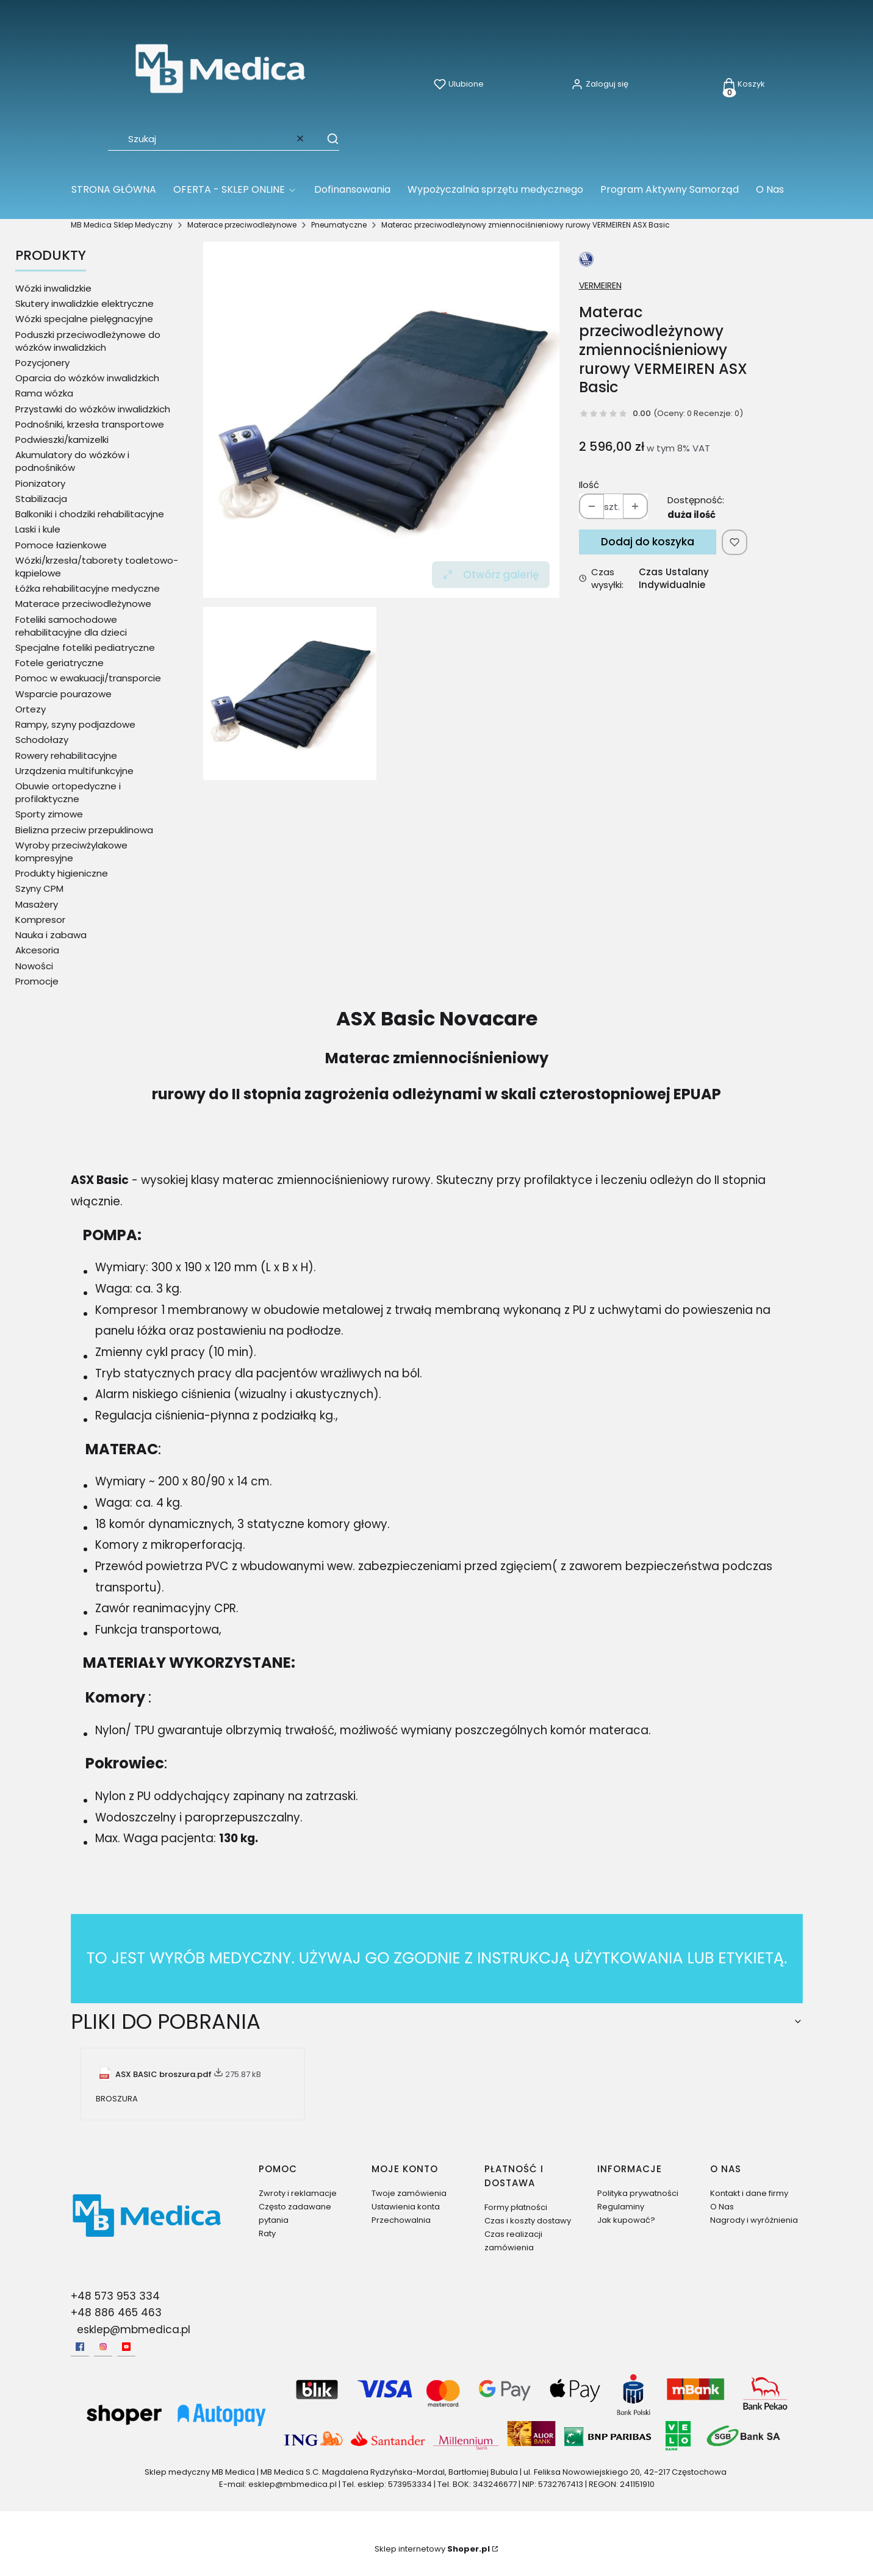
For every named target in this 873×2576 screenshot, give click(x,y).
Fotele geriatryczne (59, 662)
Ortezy (30, 709)
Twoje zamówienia (409, 2193)
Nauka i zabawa (51, 934)
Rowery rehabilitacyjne (66, 755)
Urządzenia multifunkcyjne (74, 770)
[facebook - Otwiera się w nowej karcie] (80, 2346)
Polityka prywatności (637, 2193)
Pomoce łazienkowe (61, 545)
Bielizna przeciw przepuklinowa (84, 829)
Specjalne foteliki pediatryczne (85, 647)
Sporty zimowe (49, 814)
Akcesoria (37, 950)
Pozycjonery (42, 362)
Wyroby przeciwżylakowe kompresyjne (71, 851)
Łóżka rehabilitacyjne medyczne (87, 588)
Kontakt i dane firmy (749, 2193)
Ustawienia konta (406, 2206)
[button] (327, 138)
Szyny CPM (39, 888)
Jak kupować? (626, 2220)
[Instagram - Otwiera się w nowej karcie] (103, 2346)
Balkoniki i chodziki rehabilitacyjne (89, 514)
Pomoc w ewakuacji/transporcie (88, 678)
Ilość (589, 484)
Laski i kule (37, 529)
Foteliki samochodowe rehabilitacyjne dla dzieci (71, 626)
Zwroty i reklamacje (298, 2193)
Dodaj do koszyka (647, 541)
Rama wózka (44, 393)
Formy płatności (515, 2207)
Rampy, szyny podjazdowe (75, 724)
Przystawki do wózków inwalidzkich (92, 409)
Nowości (34, 966)
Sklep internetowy (432, 2549)
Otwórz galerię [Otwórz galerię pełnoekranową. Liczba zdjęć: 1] (491, 574)
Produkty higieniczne (61, 873)
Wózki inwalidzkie (53, 288)
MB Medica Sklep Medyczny (122, 225)
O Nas (722, 2206)
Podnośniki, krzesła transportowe (89, 424)
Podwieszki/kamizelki (62, 439)
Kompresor (40, 919)
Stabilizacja (41, 498)
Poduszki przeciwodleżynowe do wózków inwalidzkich (87, 341)
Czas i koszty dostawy (527, 2220)
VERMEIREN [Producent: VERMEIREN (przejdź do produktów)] (600, 285)
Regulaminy (620, 2206)
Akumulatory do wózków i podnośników (72, 461)
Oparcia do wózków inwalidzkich (87, 377)
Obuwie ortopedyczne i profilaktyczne (68, 792)
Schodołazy (41, 739)
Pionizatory (40, 483)
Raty (267, 2233)
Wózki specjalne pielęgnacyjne (84, 318)
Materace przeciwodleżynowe (241, 225)
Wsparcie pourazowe (63, 693)
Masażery (36, 904)
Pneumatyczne (339, 225)
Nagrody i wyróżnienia (754, 2220)
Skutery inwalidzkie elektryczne (84, 303)
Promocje (37, 981)
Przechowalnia (401, 2220)
